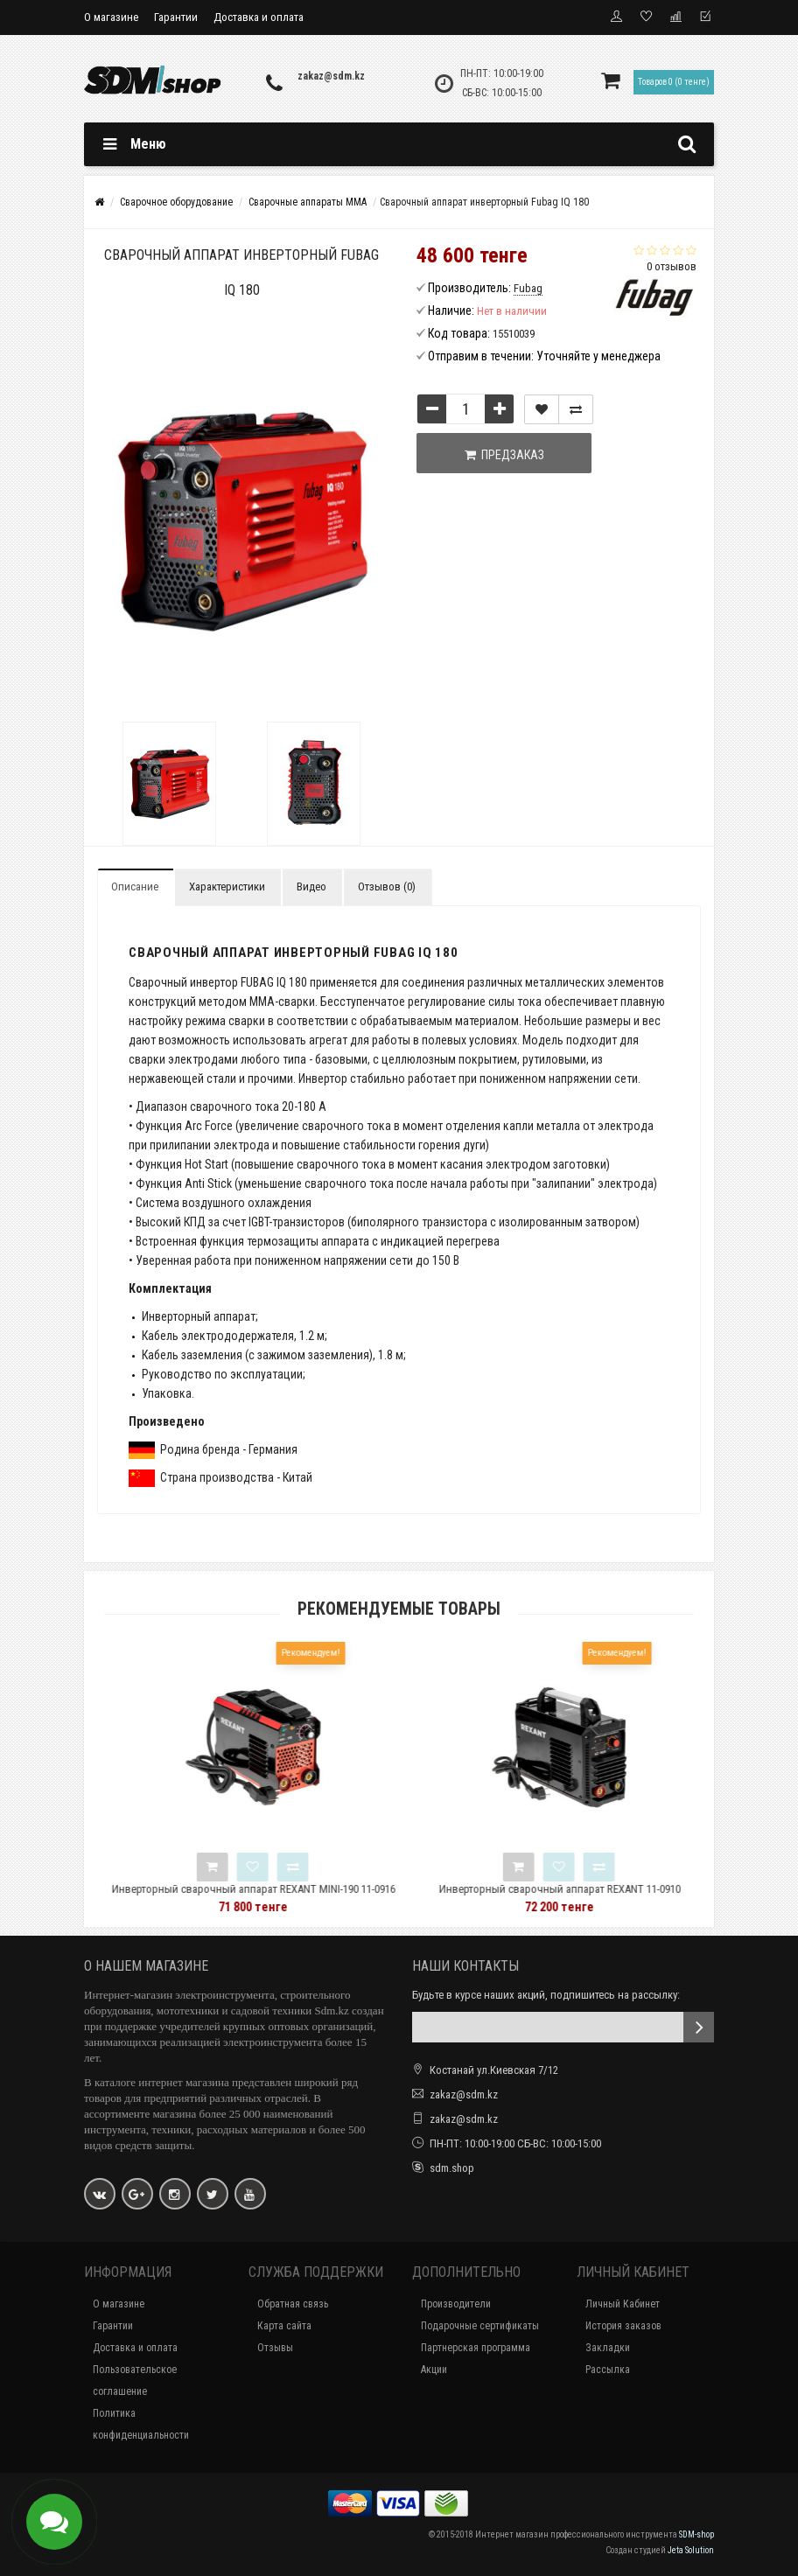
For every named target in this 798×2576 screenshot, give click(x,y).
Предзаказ (504, 455)
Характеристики (227, 886)
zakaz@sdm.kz (331, 76)
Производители (456, 2304)
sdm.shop (452, 2168)
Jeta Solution (691, 2550)
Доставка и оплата (259, 17)
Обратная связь (292, 2304)
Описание (134, 886)
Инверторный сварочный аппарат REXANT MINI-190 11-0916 (296, 1888)
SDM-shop (696, 2534)
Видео (311, 886)
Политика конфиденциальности (141, 2424)
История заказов (623, 2326)
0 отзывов (671, 266)
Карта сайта (284, 2326)
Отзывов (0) (387, 886)
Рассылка (607, 2369)
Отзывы (275, 2348)
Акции (434, 2369)
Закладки (607, 2348)
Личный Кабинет (622, 2304)
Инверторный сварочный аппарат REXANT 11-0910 (603, 1888)
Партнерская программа (475, 2348)
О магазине (111, 17)
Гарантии (176, 17)
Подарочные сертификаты (480, 2326)
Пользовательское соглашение (135, 2380)
